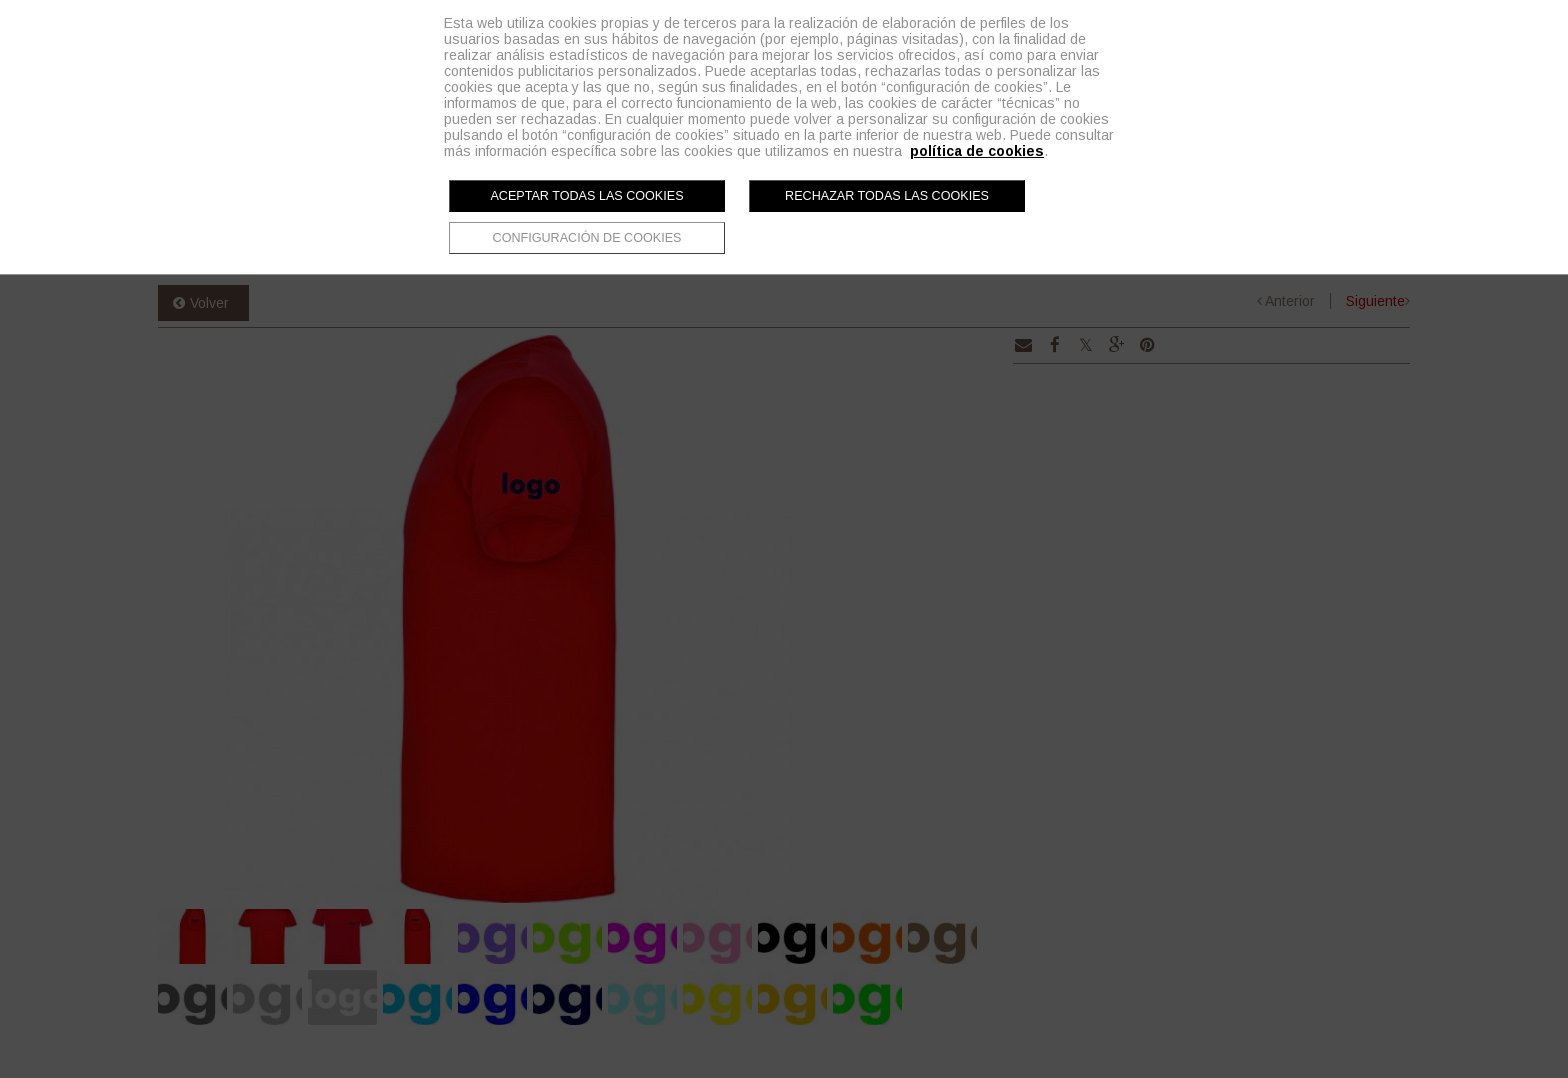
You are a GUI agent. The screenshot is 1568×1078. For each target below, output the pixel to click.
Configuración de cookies (587, 238)
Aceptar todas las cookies (586, 196)
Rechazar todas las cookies (887, 196)
